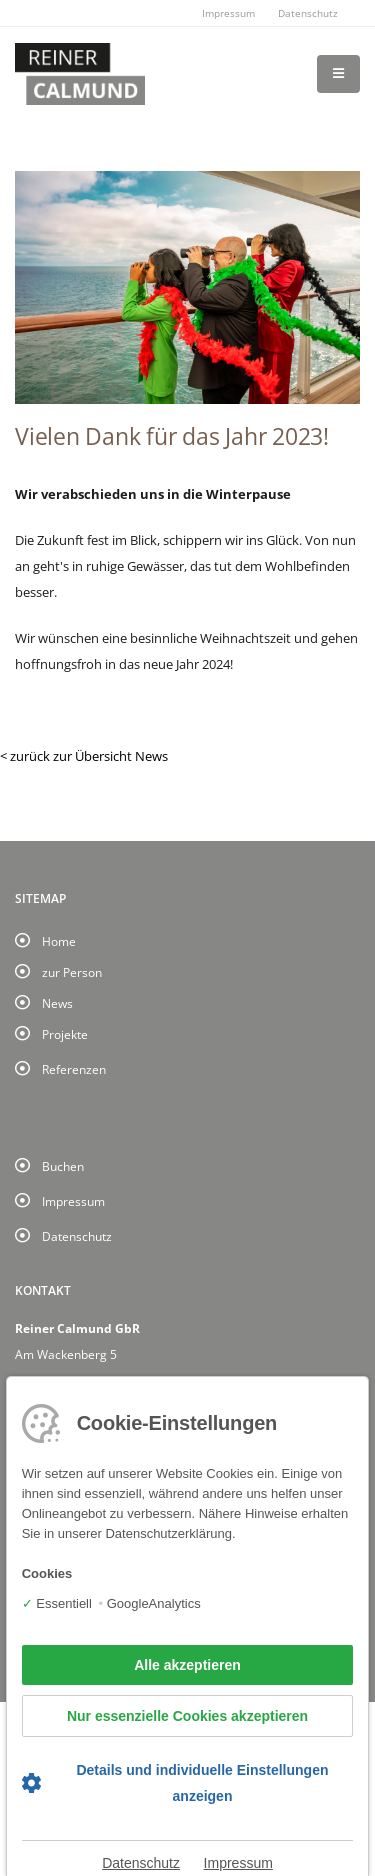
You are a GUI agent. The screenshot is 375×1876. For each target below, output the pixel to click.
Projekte (65, 1034)
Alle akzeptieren (187, 1665)
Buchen (63, 1166)
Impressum (228, 13)
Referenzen (74, 1069)
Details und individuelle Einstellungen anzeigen (202, 1783)
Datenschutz (308, 13)
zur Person (72, 972)
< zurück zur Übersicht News (84, 756)
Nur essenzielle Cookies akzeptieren (187, 1716)
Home (59, 941)
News (57, 1003)
